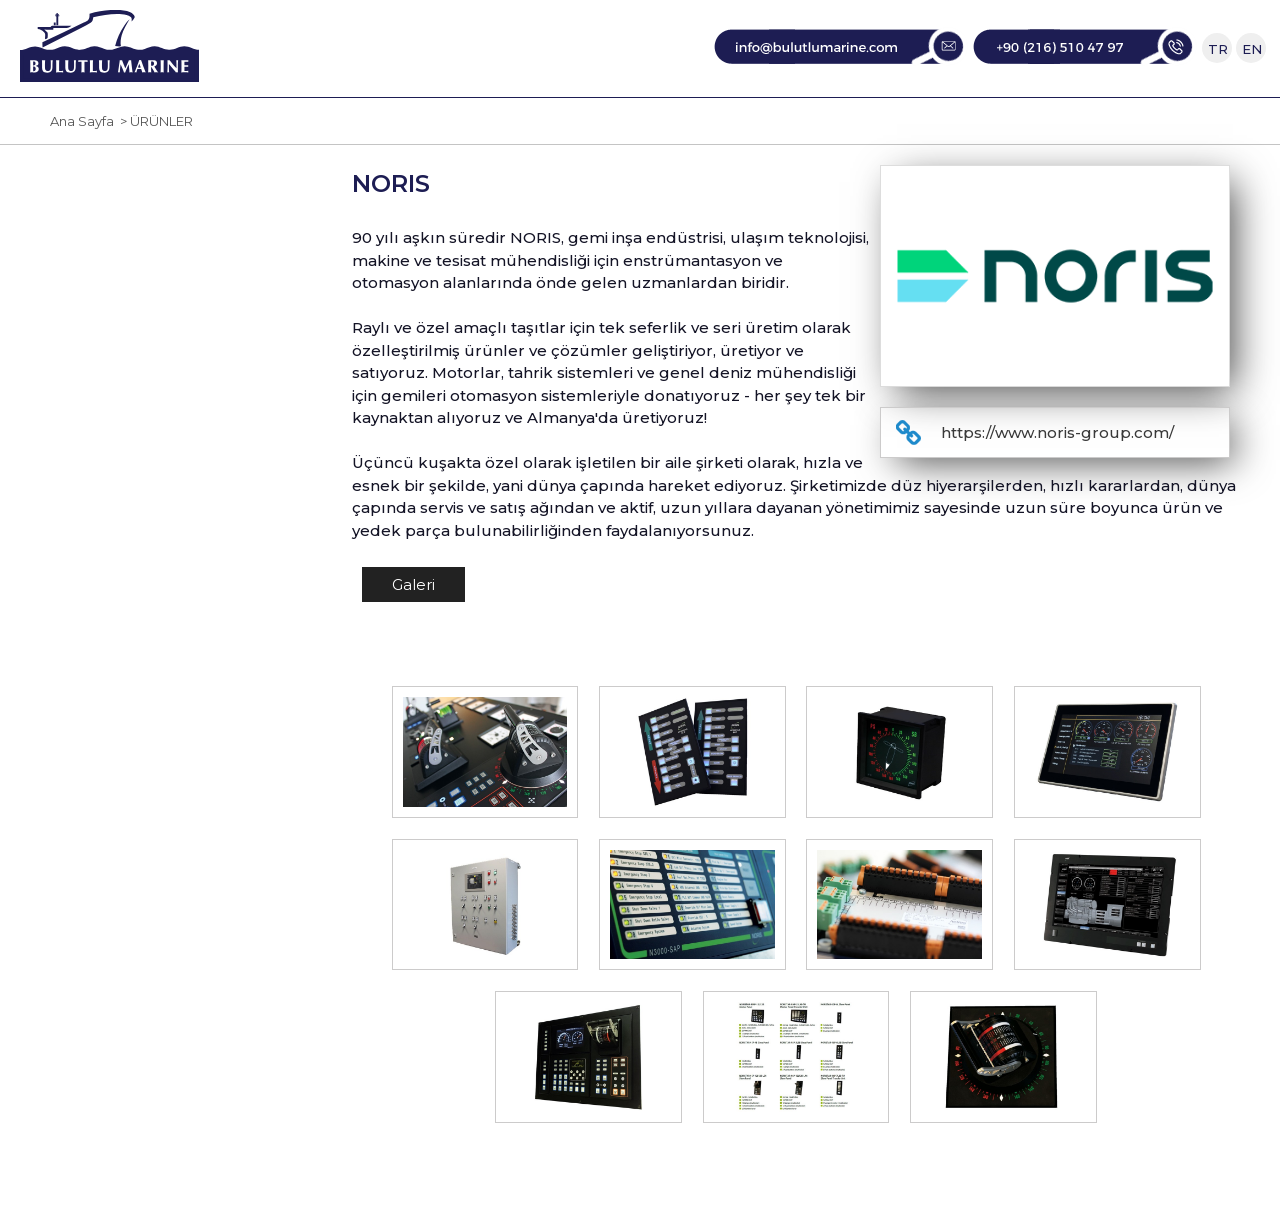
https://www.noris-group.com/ (1057, 490)
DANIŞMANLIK (874, 125)
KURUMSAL (405, 125)
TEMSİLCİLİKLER (583, 125)
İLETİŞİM (1024, 125)
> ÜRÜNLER (153, 179)
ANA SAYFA (259, 125)
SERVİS (733, 125)
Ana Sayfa (82, 179)
